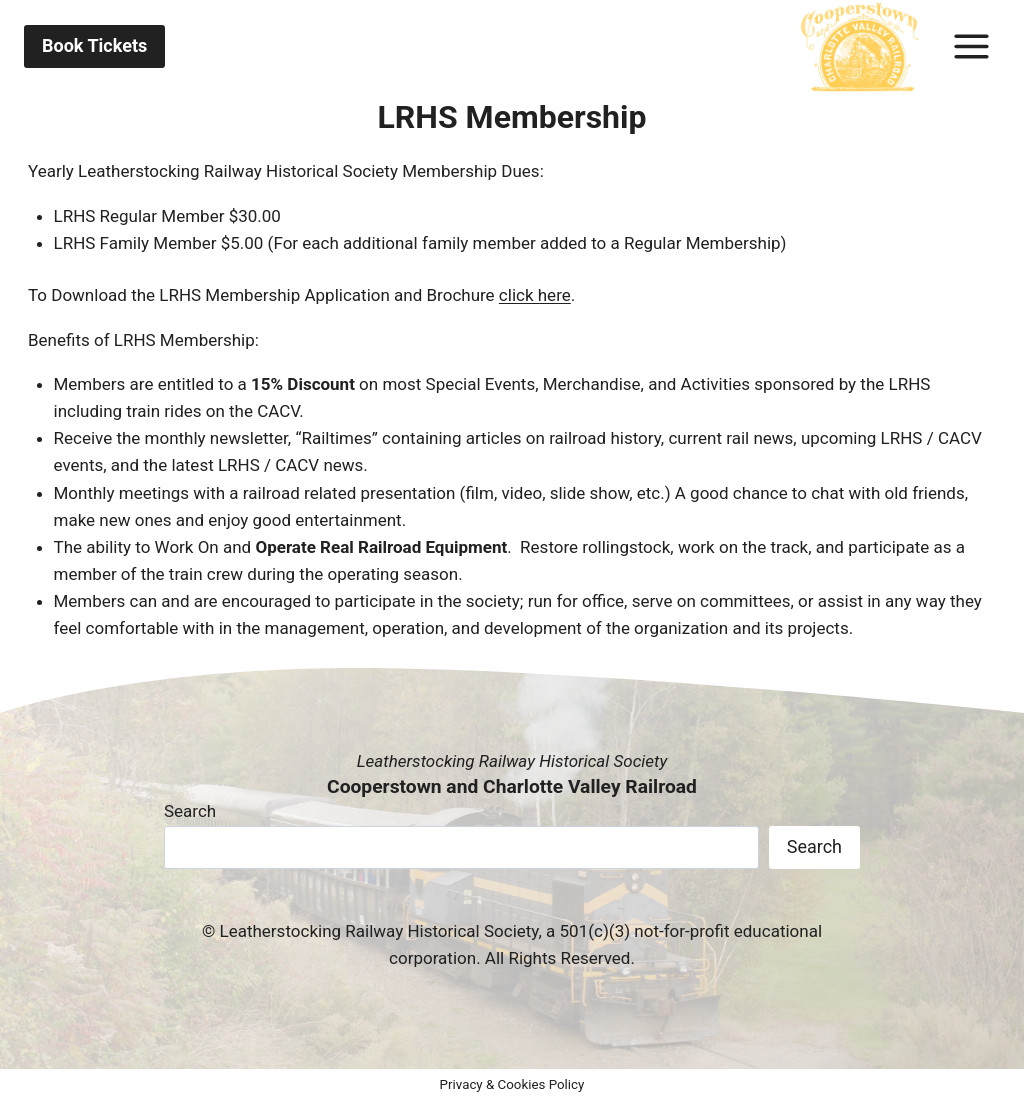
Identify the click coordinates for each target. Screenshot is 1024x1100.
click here (535, 295)
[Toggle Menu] (971, 46)
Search (190, 811)
